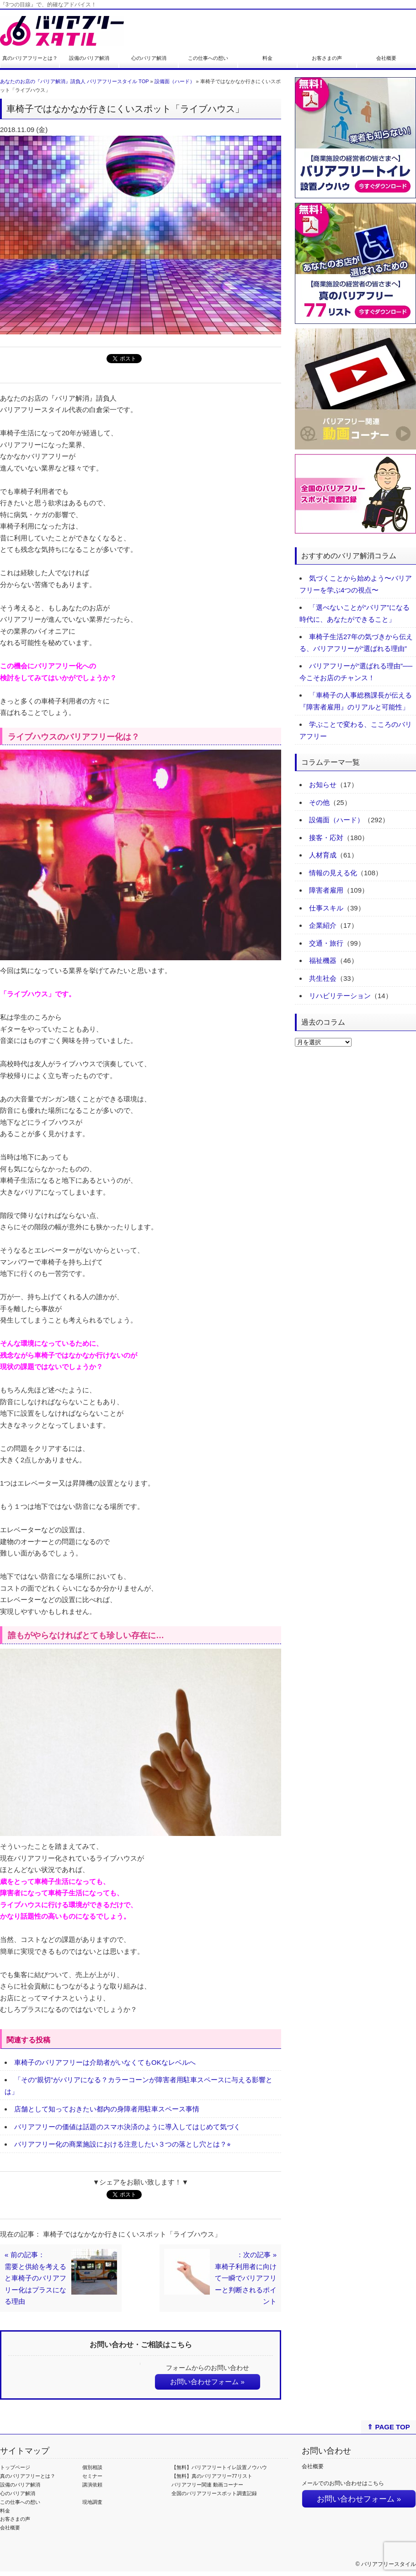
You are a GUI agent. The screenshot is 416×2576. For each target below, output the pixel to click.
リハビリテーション (340, 996)
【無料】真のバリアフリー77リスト (211, 2476)
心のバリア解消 (148, 58)
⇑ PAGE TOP (388, 2427)
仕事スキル (326, 908)
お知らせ (322, 784)
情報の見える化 (333, 873)
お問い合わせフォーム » (207, 2382)
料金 (267, 58)
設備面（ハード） (175, 81)
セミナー (92, 2476)
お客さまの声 (327, 58)
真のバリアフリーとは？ (30, 58)
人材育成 (322, 855)
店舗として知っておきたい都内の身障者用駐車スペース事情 (106, 2109)
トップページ (15, 2467)
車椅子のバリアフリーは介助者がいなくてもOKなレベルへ (105, 2062)
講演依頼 (92, 2484)
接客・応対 (326, 837)
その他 (319, 802)
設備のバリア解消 (89, 58)
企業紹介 (322, 925)
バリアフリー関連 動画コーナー (207, 2484)
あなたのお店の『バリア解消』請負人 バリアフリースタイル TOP (74, 81)
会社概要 (386, 58)
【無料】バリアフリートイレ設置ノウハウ (219, 2467)
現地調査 (92, 2502)
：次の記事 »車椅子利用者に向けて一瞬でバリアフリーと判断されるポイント (246, 2278)
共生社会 (322, 978)
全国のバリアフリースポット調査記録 (214, 2493)
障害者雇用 (326, 890)
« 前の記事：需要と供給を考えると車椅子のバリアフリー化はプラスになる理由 (35, 2278)
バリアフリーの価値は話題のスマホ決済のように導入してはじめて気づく (127, 2127)
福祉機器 (322, 960)
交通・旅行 (326, 943)
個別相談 (92, 2467)
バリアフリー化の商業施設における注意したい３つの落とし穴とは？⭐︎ (122, 2144)
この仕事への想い (208, 58)
